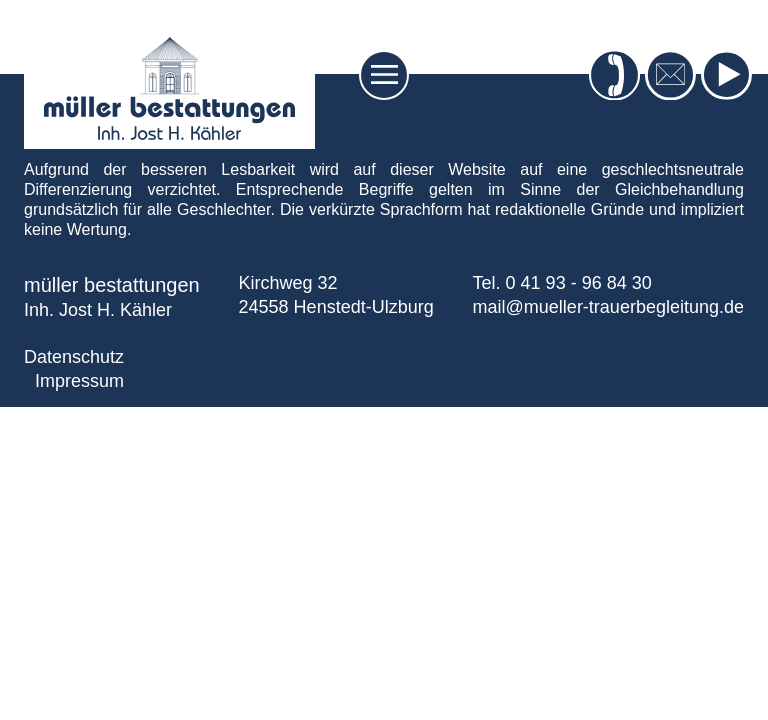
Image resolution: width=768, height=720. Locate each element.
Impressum (79, 381)
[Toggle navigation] (384, 74)
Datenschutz (74, 357)
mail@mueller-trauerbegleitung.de (608, 307)
